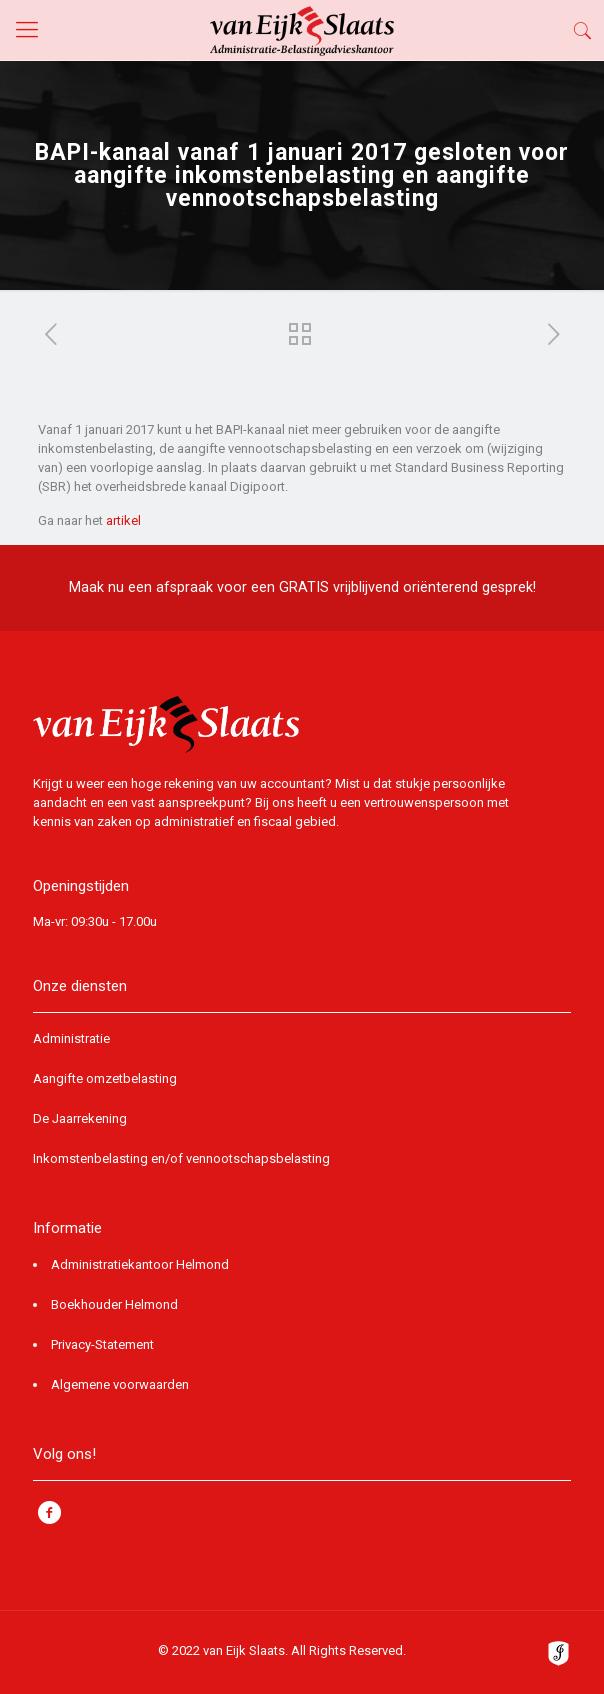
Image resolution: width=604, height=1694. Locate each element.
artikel (123, 520)
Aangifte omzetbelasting (105, 1078)
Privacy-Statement (102, 1344)
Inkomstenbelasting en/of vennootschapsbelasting (181, 1158)
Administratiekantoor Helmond (140, 1264)
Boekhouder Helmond (114, 1304)
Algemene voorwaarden (120, 1384)
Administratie (71, 1038)
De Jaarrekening (80, 1118)
